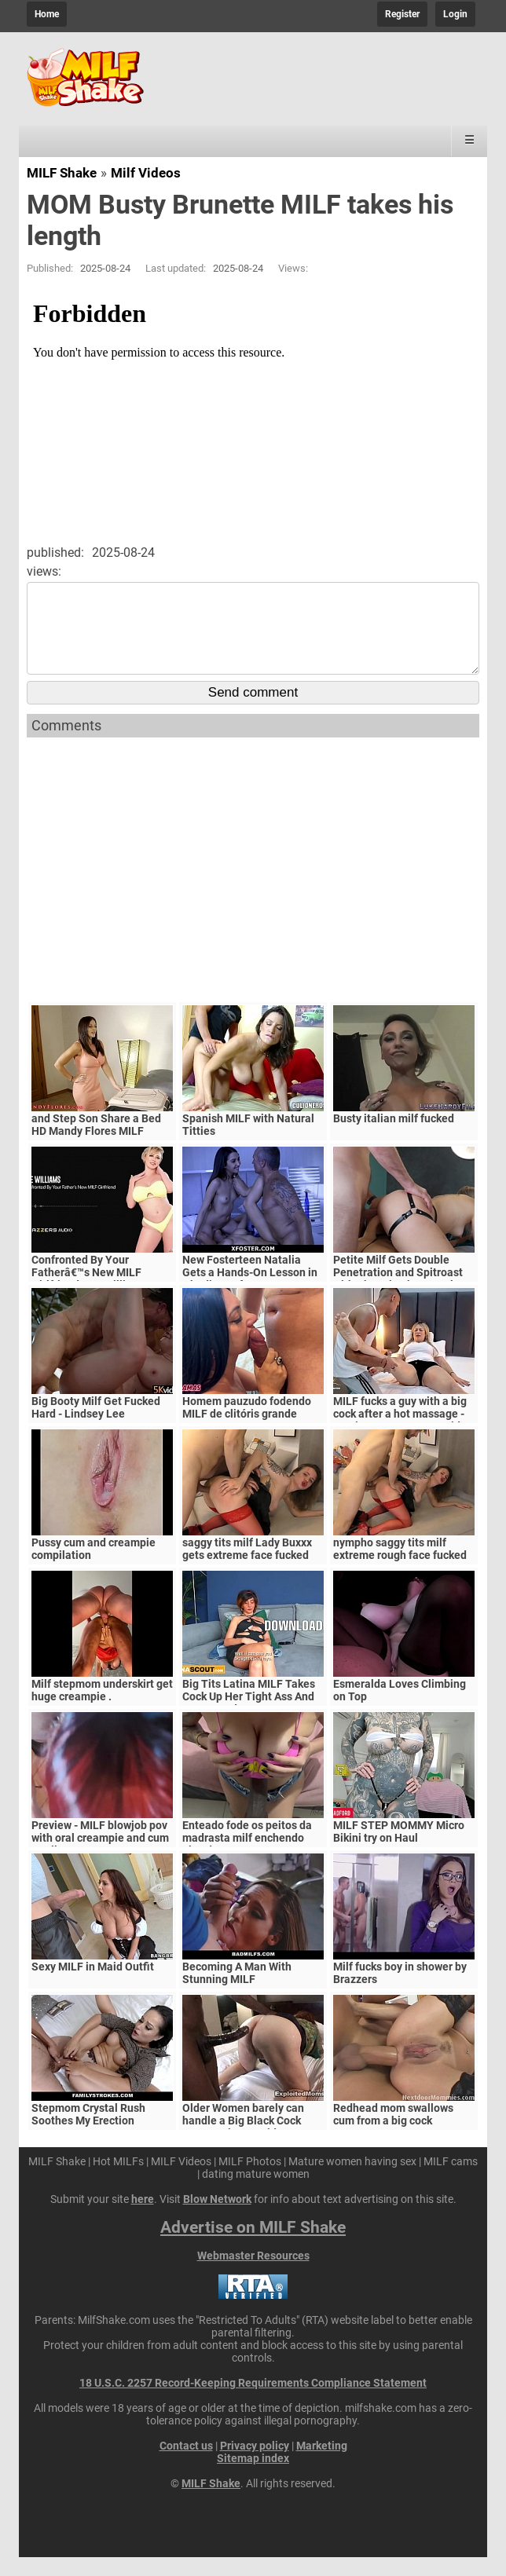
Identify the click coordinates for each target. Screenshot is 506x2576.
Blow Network (217, 2218)
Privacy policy (254, 2464)
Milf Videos (146, 173)
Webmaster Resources (253, 2274)
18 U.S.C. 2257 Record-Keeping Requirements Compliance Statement (253, 2401)
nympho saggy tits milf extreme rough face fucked (400, 1567)
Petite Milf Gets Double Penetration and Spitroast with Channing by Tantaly (398, 1291)
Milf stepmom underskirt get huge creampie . (102, 1709)
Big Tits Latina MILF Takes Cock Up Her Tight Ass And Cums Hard (248, 1715)
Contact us (186, 2464)
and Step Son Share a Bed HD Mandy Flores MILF (96, 1143)
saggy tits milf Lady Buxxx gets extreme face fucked (247, 1567)
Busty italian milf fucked (393, 1137)
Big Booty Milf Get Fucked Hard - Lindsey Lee (95, 1426)
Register (402, 14)
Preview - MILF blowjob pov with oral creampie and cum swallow (100, 1856)
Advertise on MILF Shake (253, 2246)
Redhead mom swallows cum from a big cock (393, 2133)
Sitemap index (253, 2477)
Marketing (321, 2464)
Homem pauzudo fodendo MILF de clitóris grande (246, 1426)
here (142, 2218)
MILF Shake (62, 173)
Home (47, 14)
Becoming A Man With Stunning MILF (237, 1991)
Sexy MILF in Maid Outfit (92, 1985)
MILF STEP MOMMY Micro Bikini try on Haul (398, 1850)
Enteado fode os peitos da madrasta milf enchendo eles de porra (247, 1856)
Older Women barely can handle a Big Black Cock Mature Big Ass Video (243, 2139)
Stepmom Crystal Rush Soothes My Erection (88, 2133)
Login (455, 14)
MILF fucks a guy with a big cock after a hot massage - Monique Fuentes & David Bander (400, 1439)
